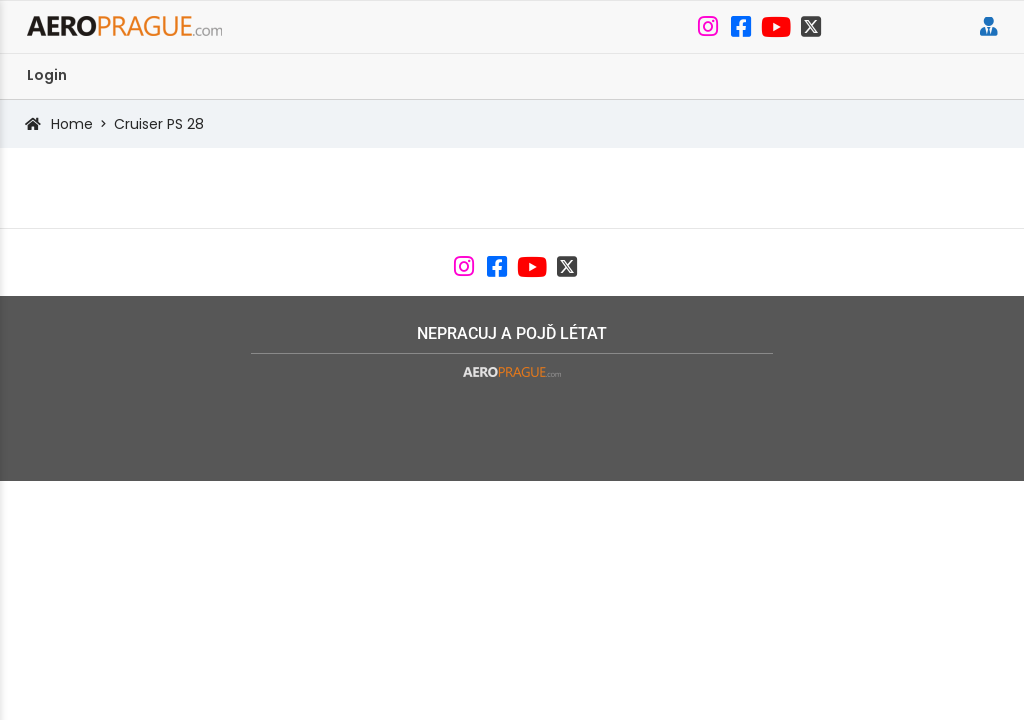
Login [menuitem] (47, 75)
